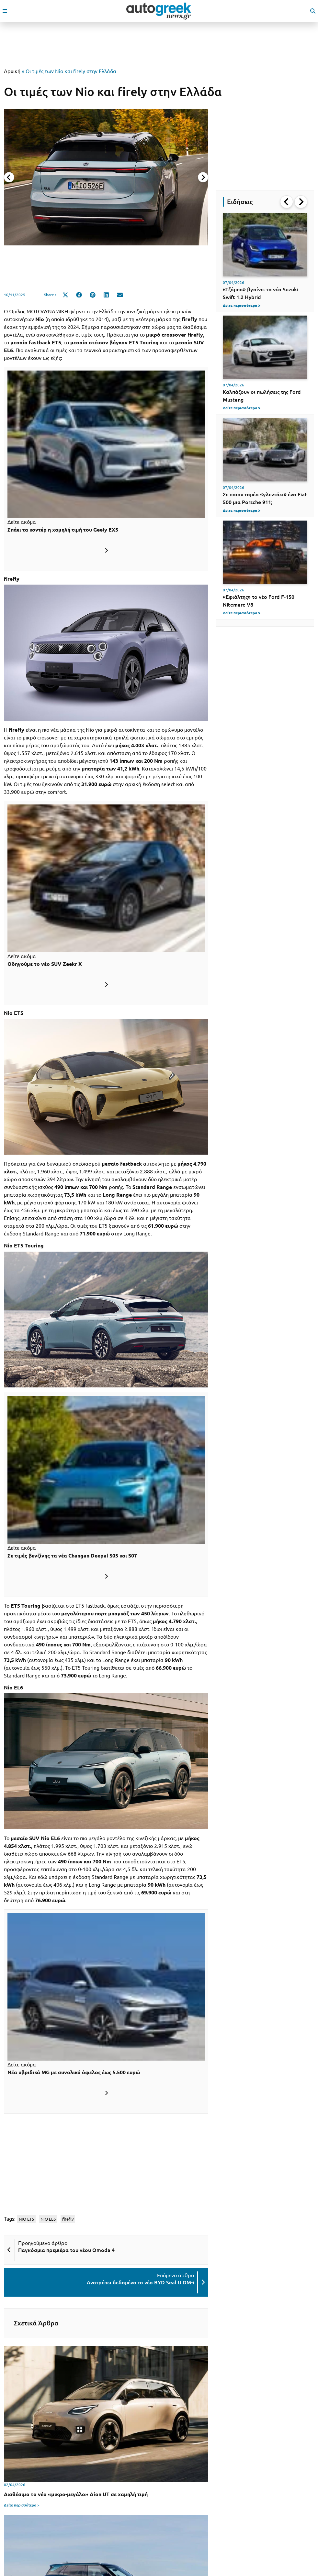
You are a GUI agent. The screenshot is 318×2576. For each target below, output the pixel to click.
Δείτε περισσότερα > (22, 2505)
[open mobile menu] (5, 11)
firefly (68, 2219)
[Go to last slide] (286, 201)
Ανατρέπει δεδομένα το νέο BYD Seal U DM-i (140, 2282)
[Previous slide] (9, 177)
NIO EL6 (48, 2219)
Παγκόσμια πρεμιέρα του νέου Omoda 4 (66, 2250)
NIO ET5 (26, 2219)
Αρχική (12, 71)
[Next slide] (203, 177)
